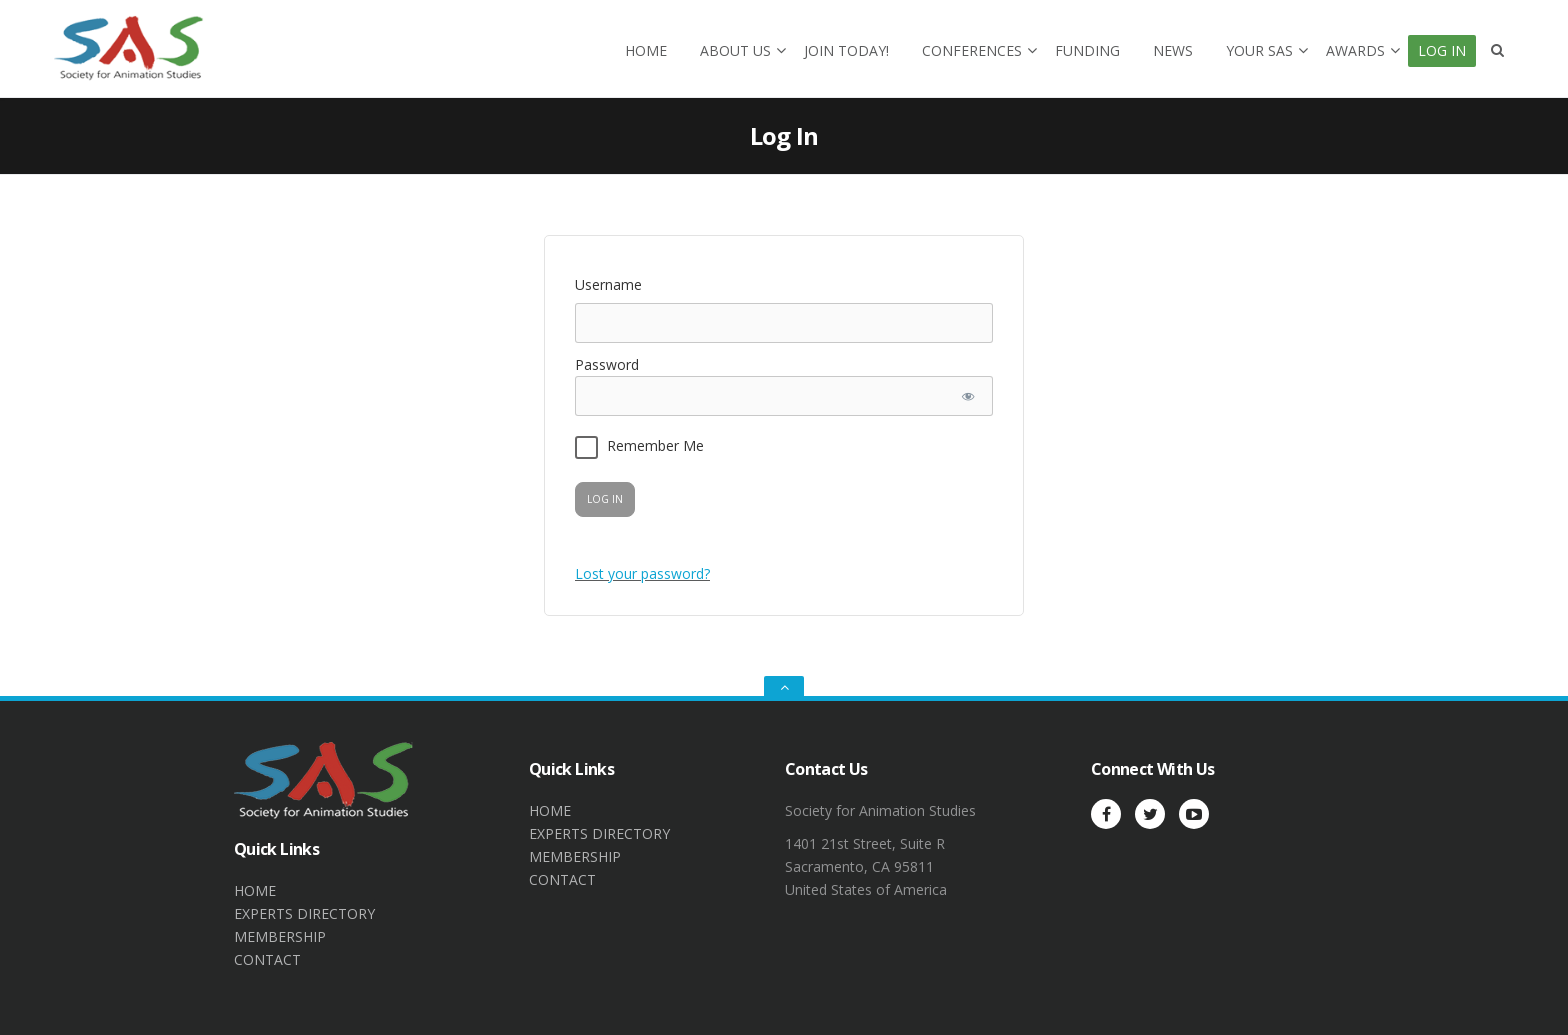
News (1173, 50)
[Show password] (967, 396)
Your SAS (1259, 50)
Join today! (846, 50)
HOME (255, 890)
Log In (1442, 50)
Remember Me (639, 447)
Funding (1087, 50)
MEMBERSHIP (280, 936)
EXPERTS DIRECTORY (304, 913)
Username (608, 284)
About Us (735, 50)
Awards (1355, 50)
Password (607, 364)
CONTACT (267, 959)
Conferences (972, 50)
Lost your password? (642, 573)
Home (646, 50)
